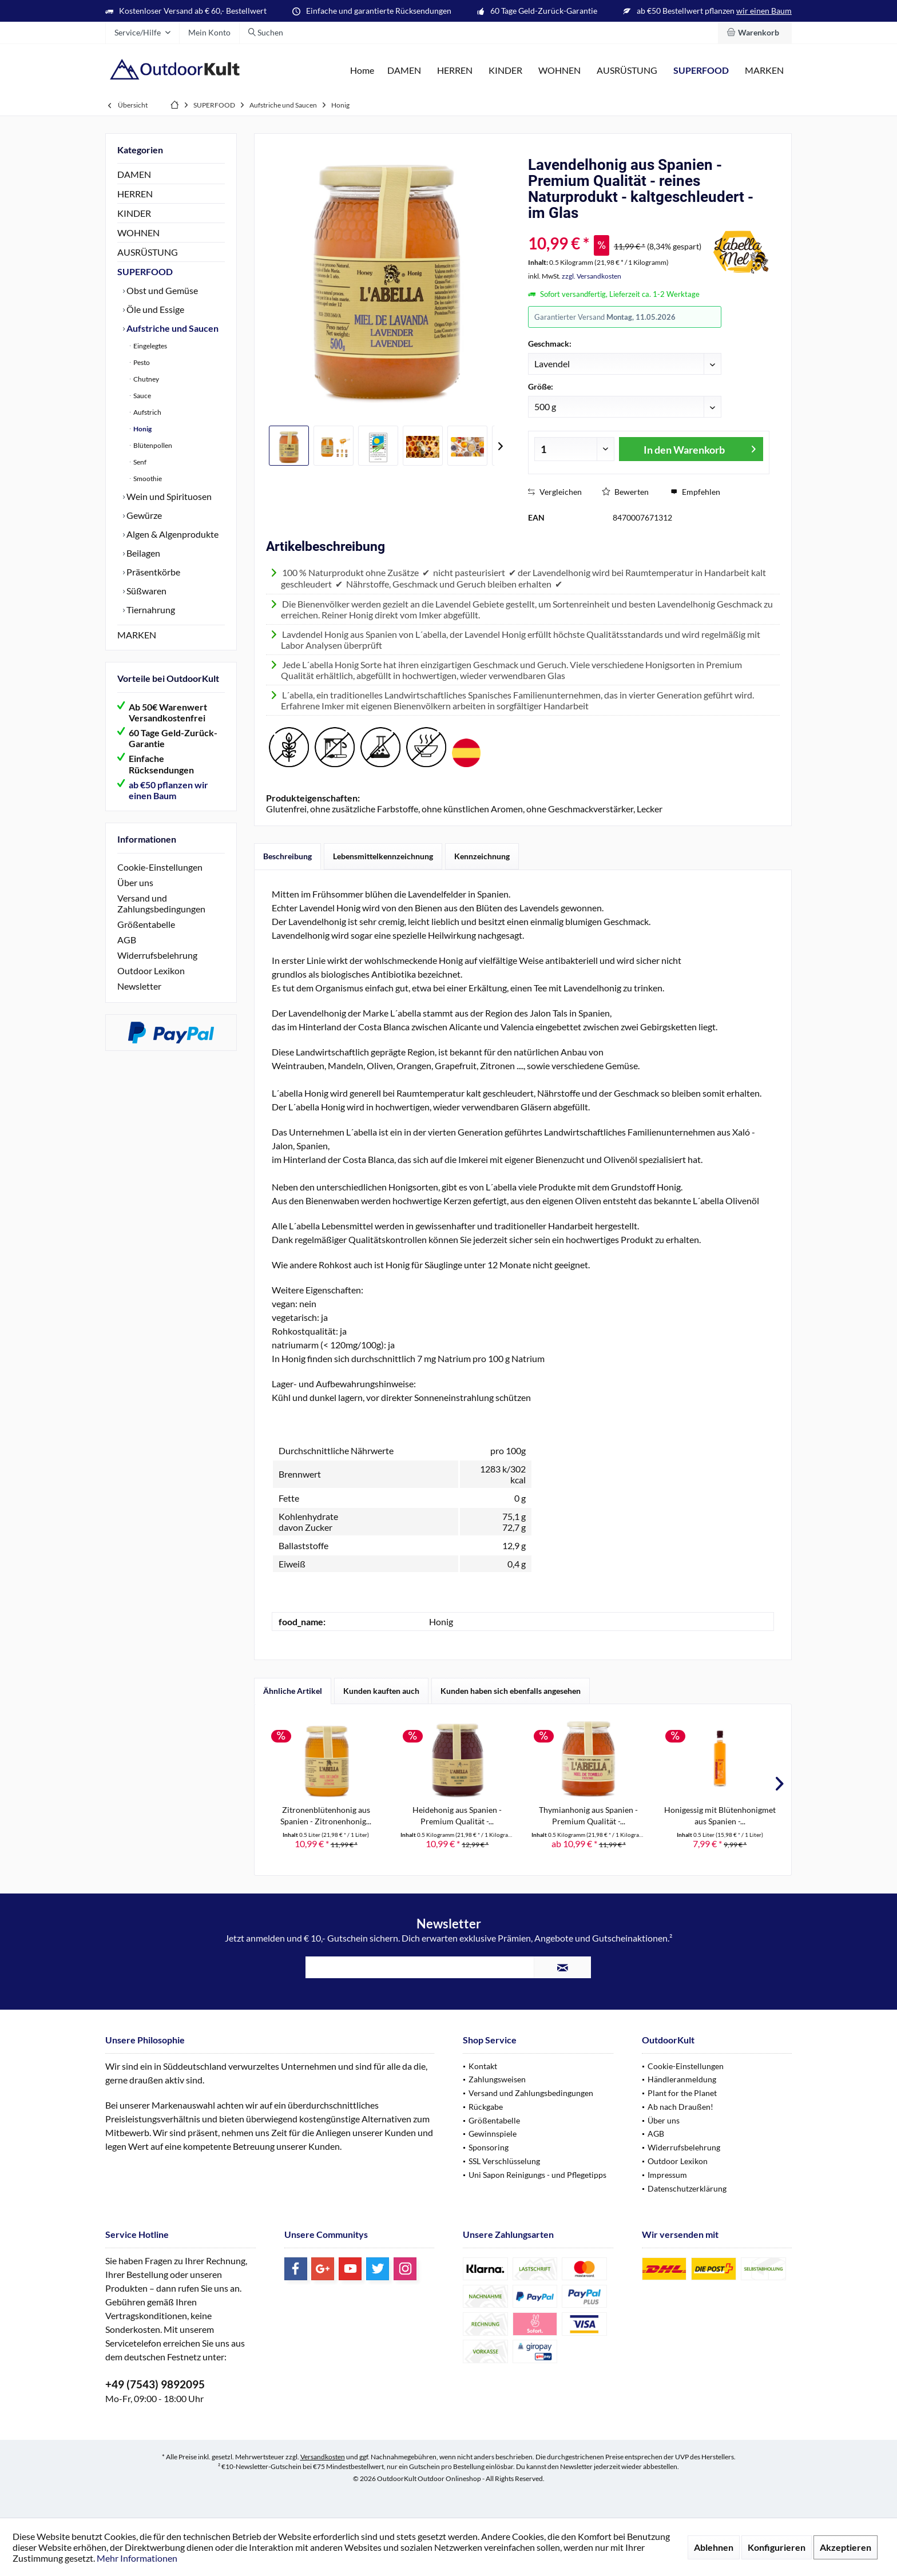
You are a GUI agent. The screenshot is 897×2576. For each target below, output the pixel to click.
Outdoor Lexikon (151, 970)
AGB (126, 939)
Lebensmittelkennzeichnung (383, 856)
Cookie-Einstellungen (160, 867)
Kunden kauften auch (381, 1691)
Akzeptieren (845, 2547)
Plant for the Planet (682, 2093)
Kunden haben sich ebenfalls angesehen (510, 1691)
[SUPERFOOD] (701, 70)
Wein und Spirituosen (168, 496)
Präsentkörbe (152, 571)
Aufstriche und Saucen (172, 328)
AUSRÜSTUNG (147, 252)
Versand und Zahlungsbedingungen (161, 903)
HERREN (135, 193)
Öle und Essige (154, 309)
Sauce (141, 395)
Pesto (141, 362)
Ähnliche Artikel (292, 1691)
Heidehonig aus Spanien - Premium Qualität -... (457, 1815)
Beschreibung (287, 856)
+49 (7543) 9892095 (155, 2384)
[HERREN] (455, 70)
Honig (142, 428)
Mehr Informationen (137, 2558)
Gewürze (143, 515)
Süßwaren (145, 590)
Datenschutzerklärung (687, 2188)
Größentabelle (146, 924)
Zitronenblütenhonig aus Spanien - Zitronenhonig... (325, 1815)
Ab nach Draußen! (680, 2106)
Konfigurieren (776, 2547)
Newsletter (139, 986)
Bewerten (625, 492)
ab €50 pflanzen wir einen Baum (168, 790)
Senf (139, 462)
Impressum (667, 2175)
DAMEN (134, 174)
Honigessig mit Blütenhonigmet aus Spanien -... (720, 1815)
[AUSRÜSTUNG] (627, 70)
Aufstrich (146, 412)
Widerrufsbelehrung (157, 955)
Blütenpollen (152, 445)
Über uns (135, 882)
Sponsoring (489, 2147)
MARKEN (136, 634)
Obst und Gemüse (161, 290)
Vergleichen (555, 492)
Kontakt (483, 2066)
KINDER (134, 213)
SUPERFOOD (145, 271)
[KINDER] (505, 70)
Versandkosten (322, 2456)
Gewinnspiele (493, 2133)
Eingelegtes (149, 346)
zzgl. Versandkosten (591, 276)
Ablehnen (713, 2547)
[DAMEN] (404, 70)
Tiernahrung (150, 609)
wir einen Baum (764, 10)
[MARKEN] (764, 70)
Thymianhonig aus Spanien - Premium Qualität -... (588, 1815)
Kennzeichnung (482, 856)
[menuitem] (755, 32)
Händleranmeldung (682, 2079)
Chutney (145, 379)
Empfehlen (695, 492)
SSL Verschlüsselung (504, 2161)
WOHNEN (138, 232)
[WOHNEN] (559, 70)
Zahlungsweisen (497, 2079)
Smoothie (147, 478)
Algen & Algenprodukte (172, 534)
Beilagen (142, 552)
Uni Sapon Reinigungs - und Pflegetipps (537, 2175)
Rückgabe (486, 2106)
